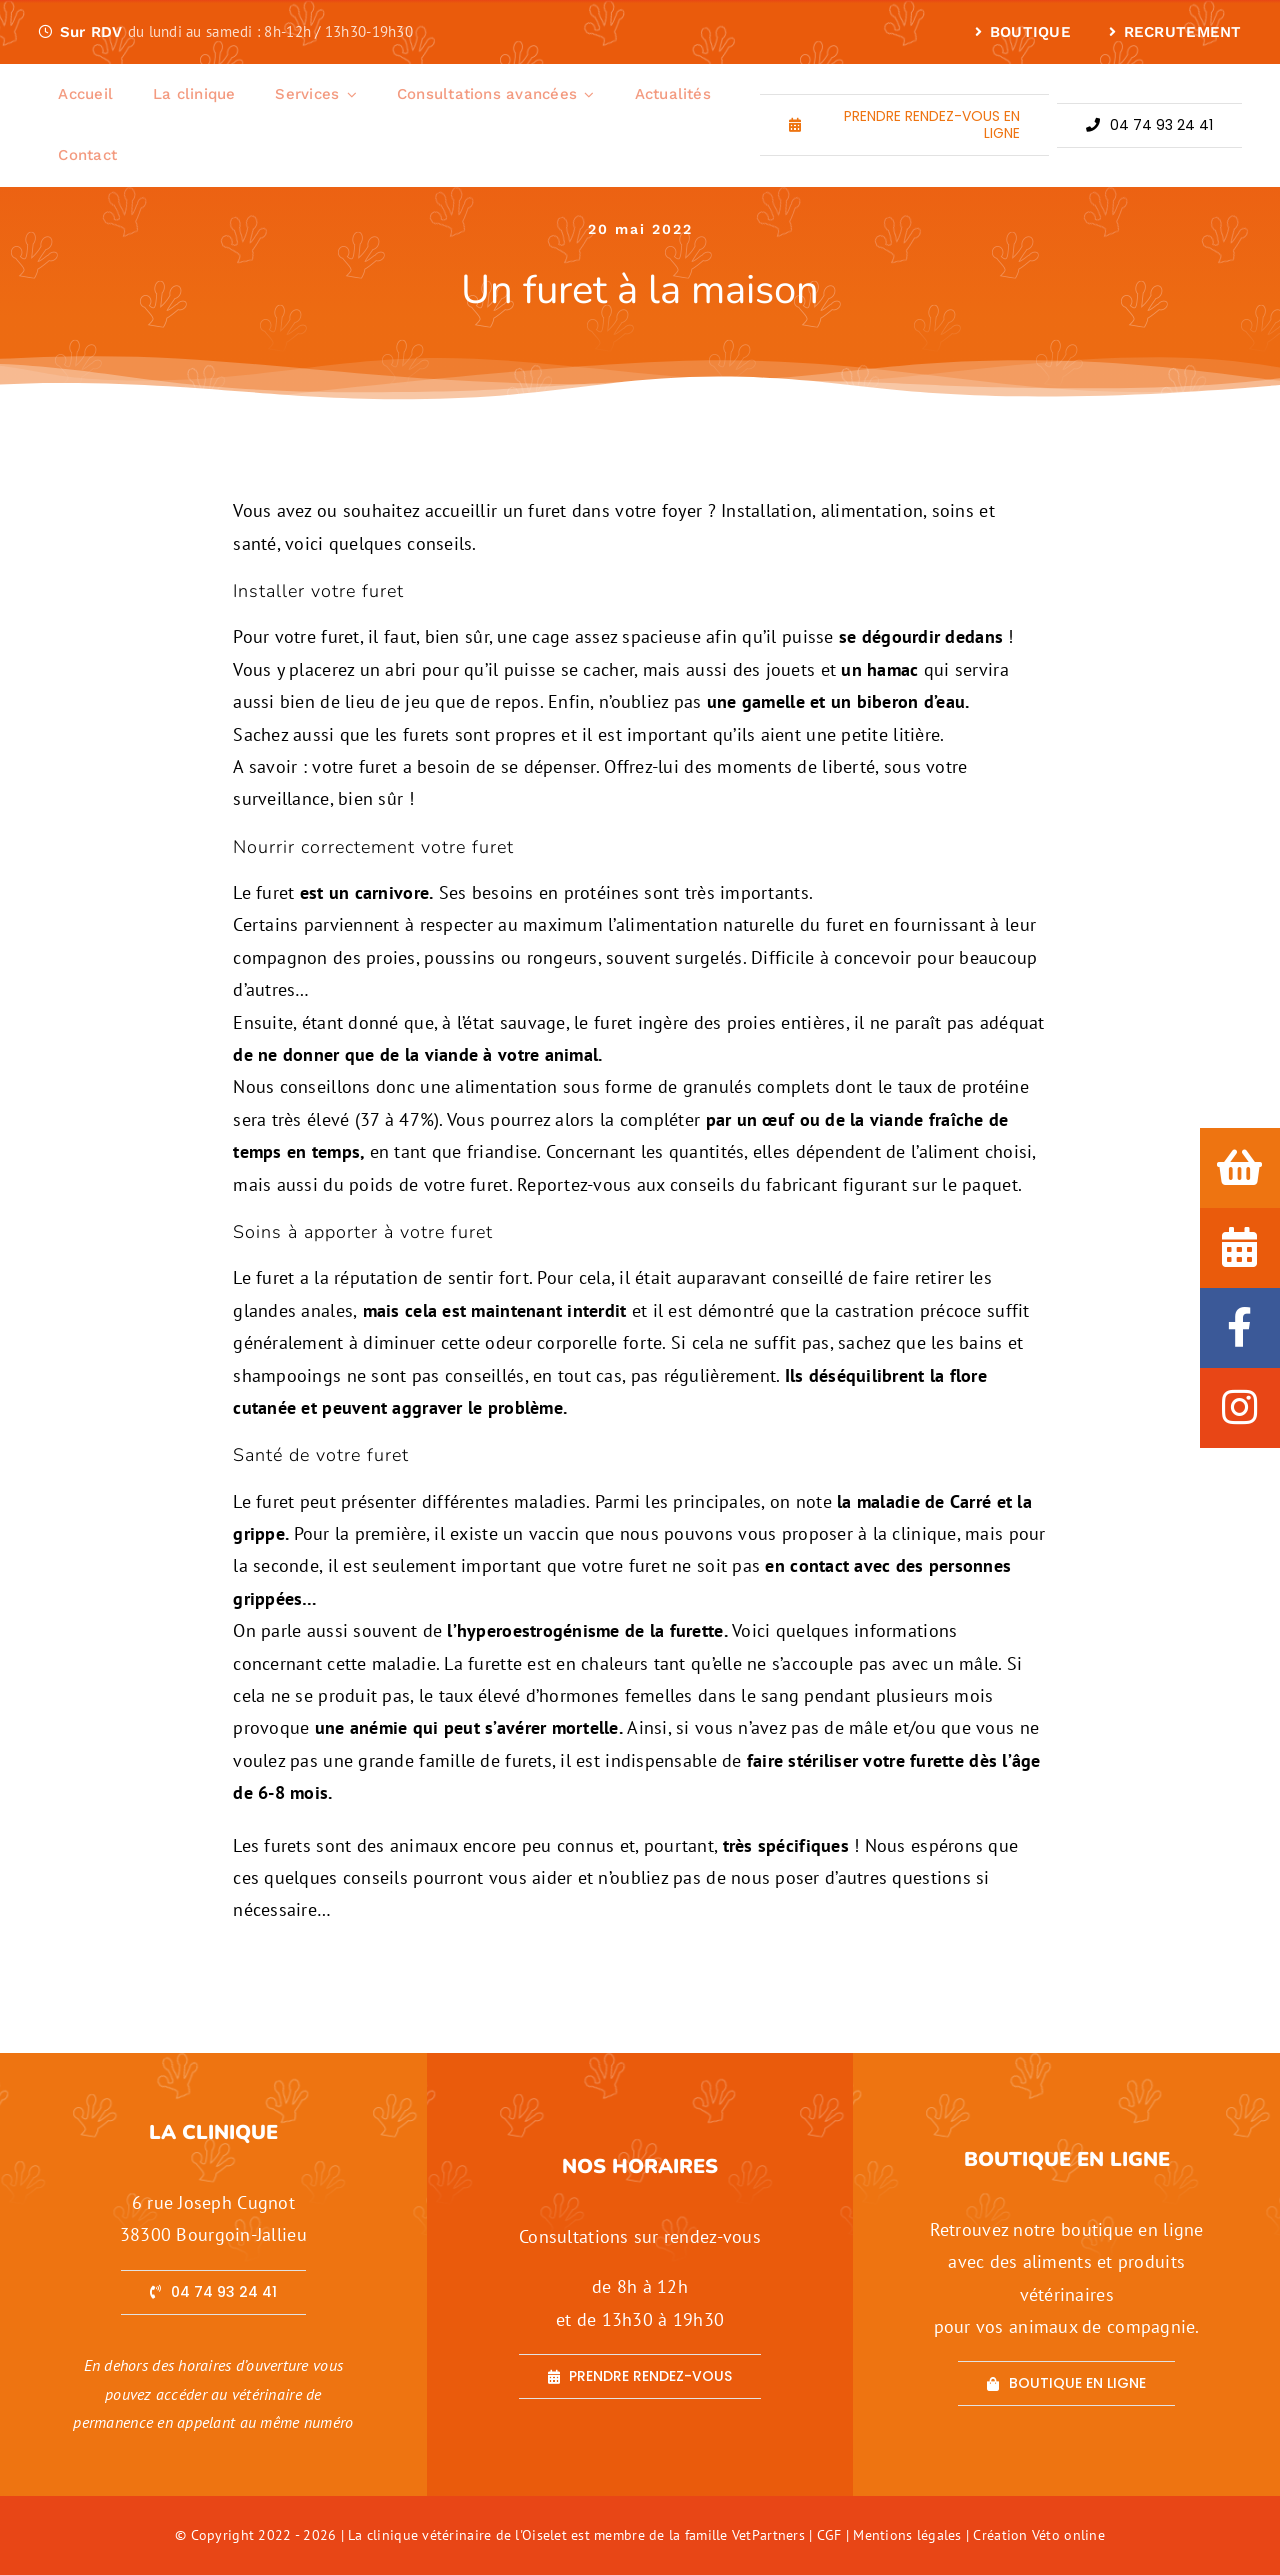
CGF (829, 2535)
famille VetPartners (747, 2535)
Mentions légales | (913, 2535)
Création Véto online (1038, 2535)
